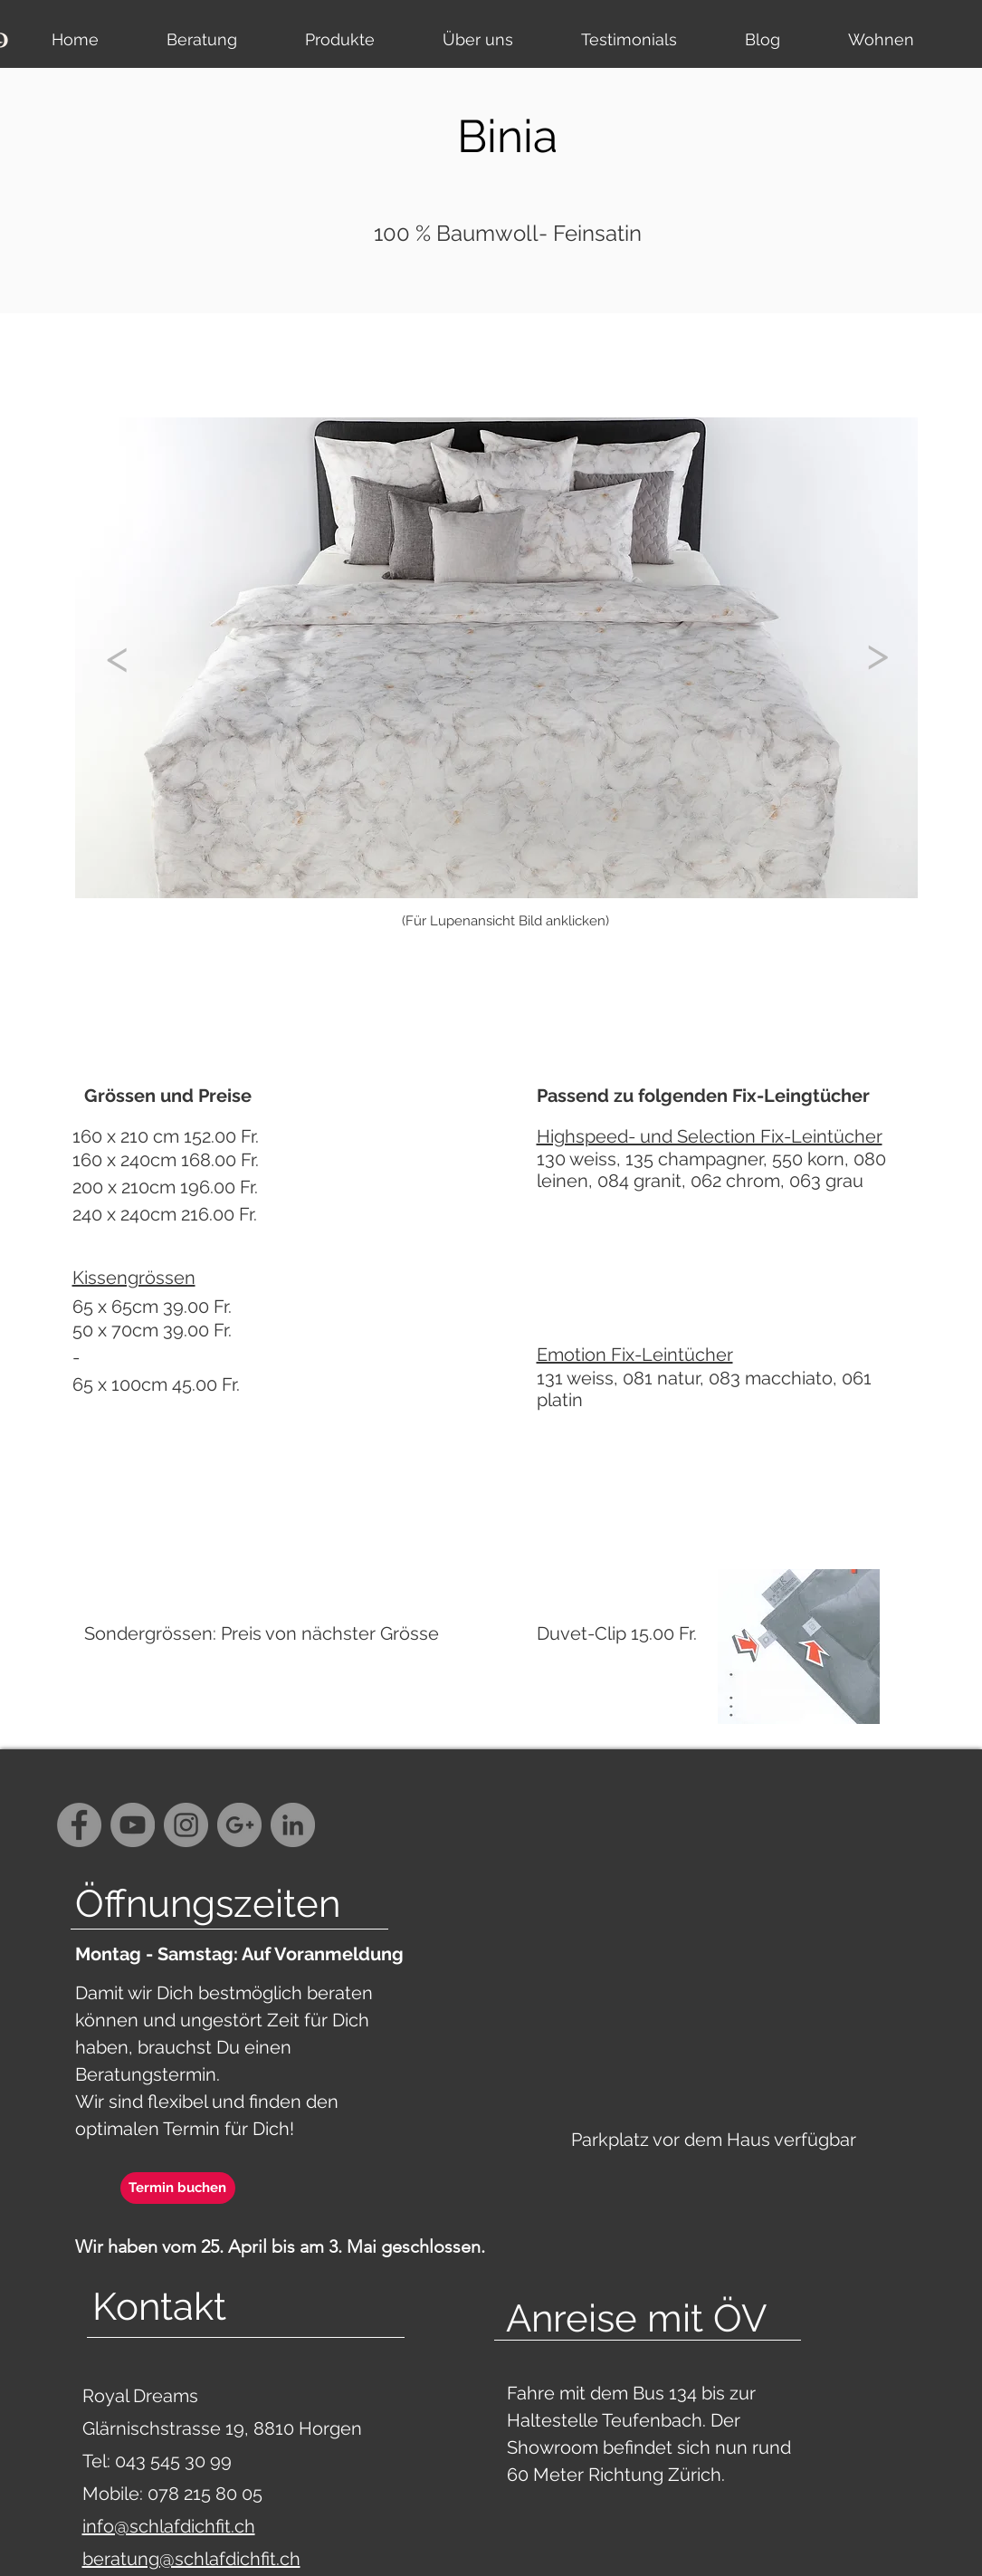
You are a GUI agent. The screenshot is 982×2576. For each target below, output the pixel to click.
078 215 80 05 (205, 2493)
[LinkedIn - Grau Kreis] (293, 1825)
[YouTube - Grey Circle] (132, 1825)
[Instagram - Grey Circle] (186, 1825)
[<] (117, 656)
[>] (877, 653)
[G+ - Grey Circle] (239, 1825)
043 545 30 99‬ (175, 2461)
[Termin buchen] (177, 2188)
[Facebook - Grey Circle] (79, 1825)
